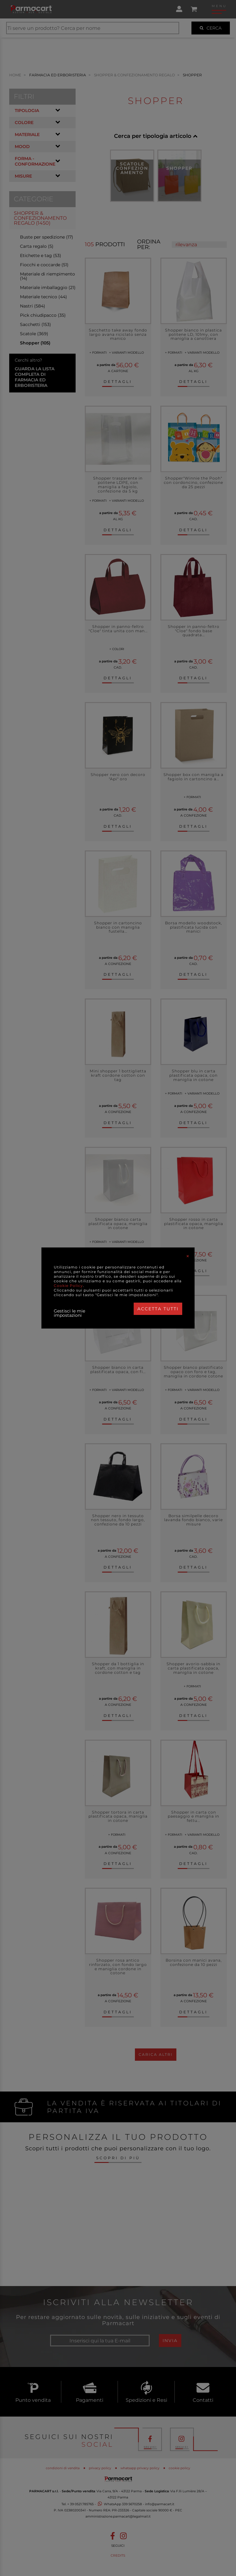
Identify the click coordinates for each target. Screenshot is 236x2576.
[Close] (188, 1256)
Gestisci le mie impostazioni (69, 1313)
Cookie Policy (68, 1285)
